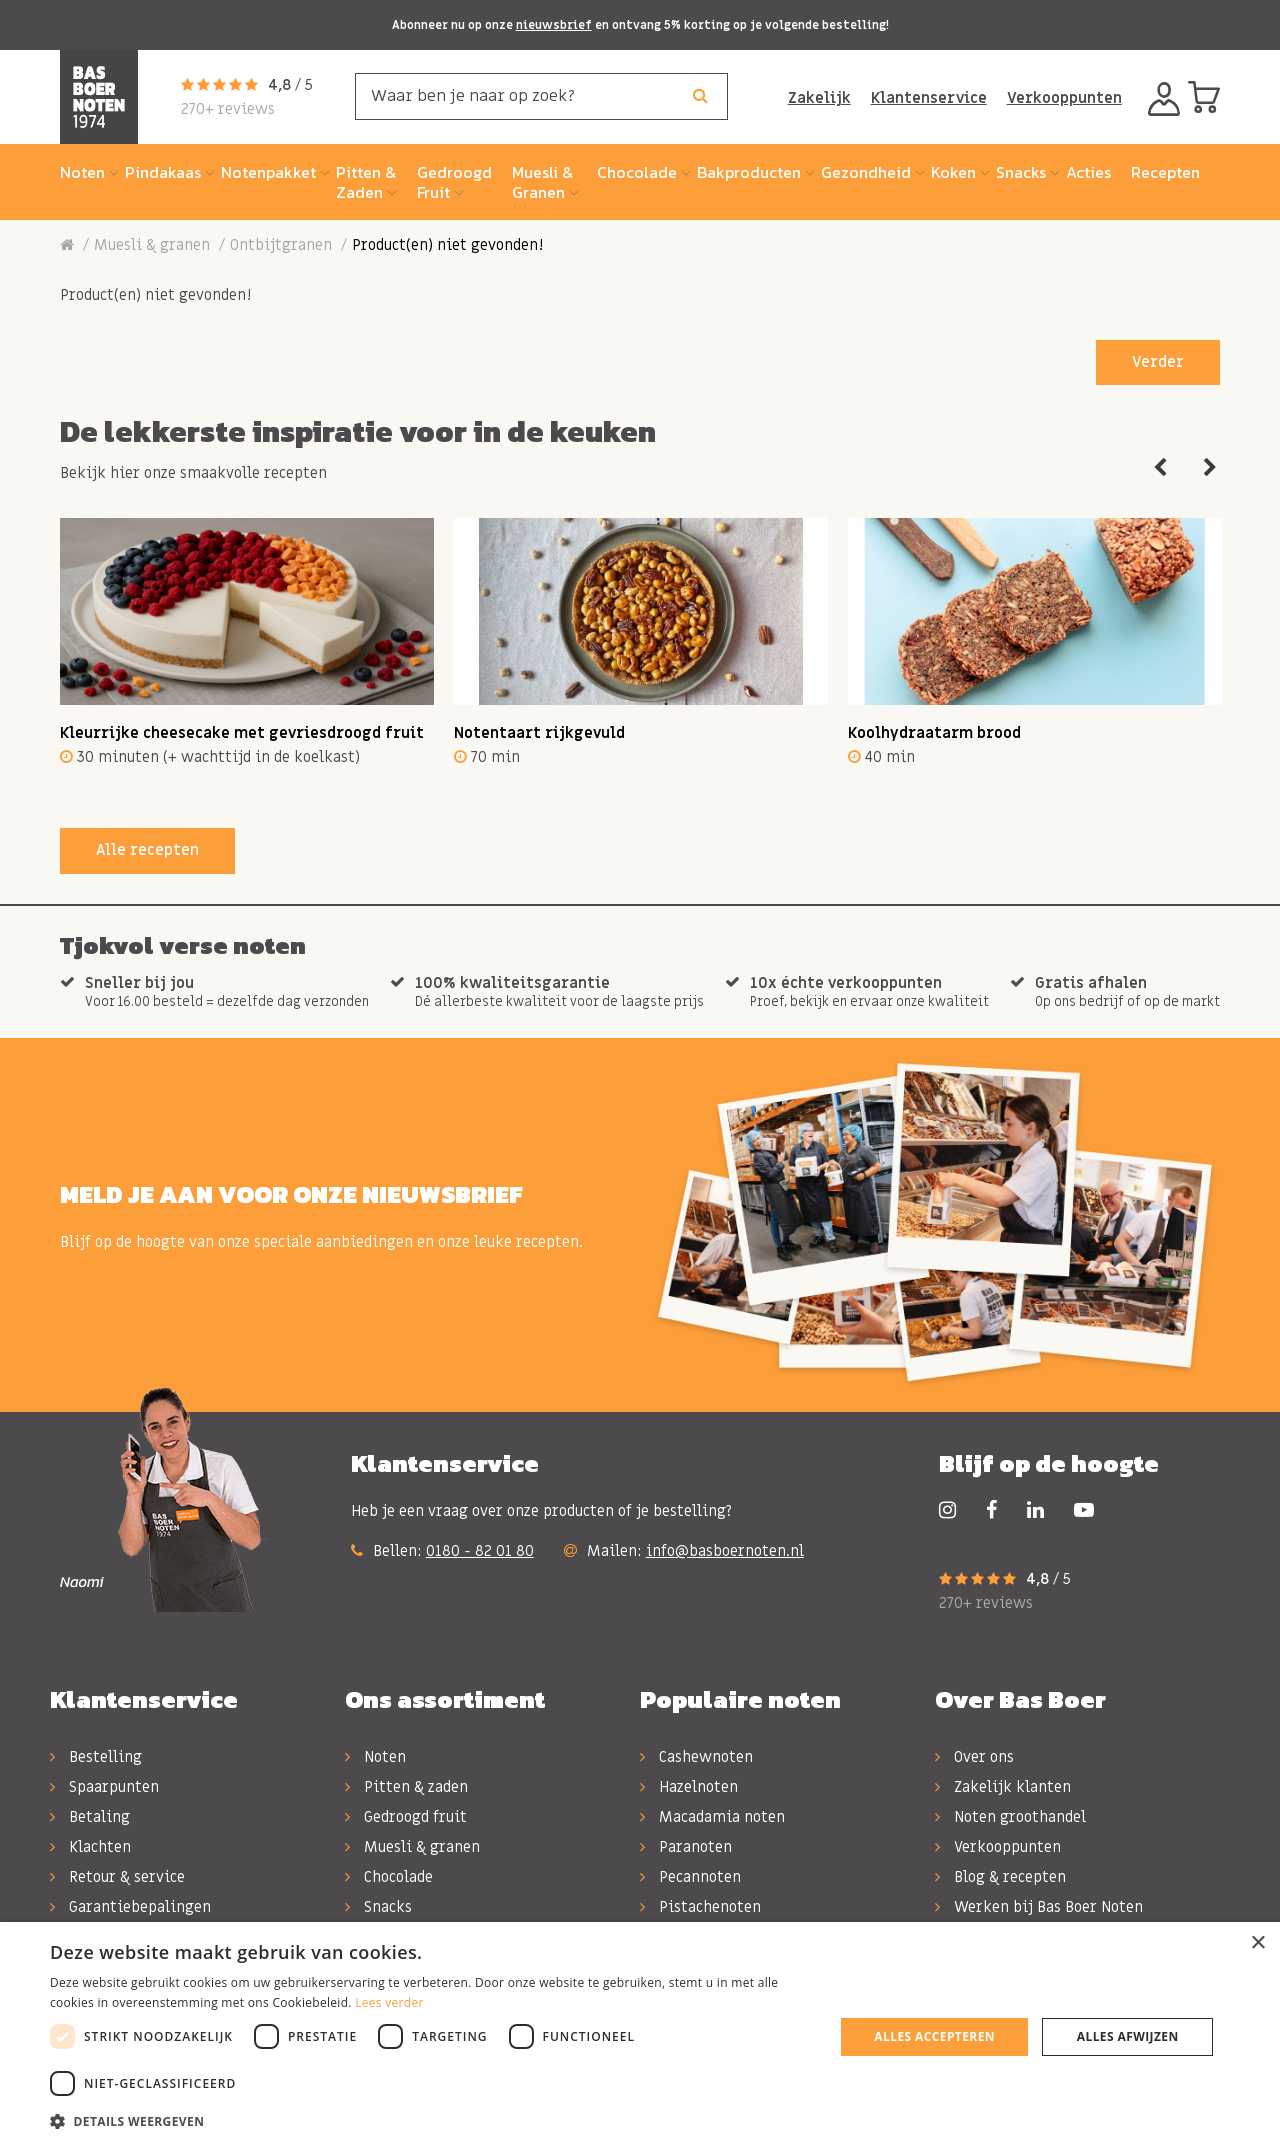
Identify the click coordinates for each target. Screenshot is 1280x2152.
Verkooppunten (1064, 98)
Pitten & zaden (406, 1787)
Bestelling (96, 1757)
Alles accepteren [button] (934, 2036)
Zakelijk (819, 98)
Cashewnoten (696, 1757)
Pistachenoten (700, 1907)
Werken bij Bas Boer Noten (1039, 1907)
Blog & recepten (1000, 1877)
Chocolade (389, 1877)
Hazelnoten (689, 1787)
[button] (430, 2122)
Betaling (90, 1817)
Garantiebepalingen (130, 1907)
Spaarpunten (104, 1787)
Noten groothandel (1010, 1817)
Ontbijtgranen (281, 245)
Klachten (90, 1847)
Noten (375, 1757)
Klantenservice (929, 98)
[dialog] (640, 2037)
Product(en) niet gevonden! (447, 245)
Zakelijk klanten (1003, 1787)
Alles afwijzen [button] (1128, 2036)
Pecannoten (690, 1877)
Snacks (378, 1907)
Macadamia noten (712, 1817)
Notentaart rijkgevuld (539, 733)
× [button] (1257, 1943)
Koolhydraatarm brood (934, 733)
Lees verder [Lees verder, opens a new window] (389, 2002)
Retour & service (117, 1877)
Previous (1160, 468)
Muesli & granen (152, 245)
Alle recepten (147, 850)
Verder (1158, 362)
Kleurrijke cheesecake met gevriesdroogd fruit (242, 733)
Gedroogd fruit (406, 1817)
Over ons (974, 1757)
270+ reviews (228, 109)
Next (1210, 468)
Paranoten (686, 1847)
